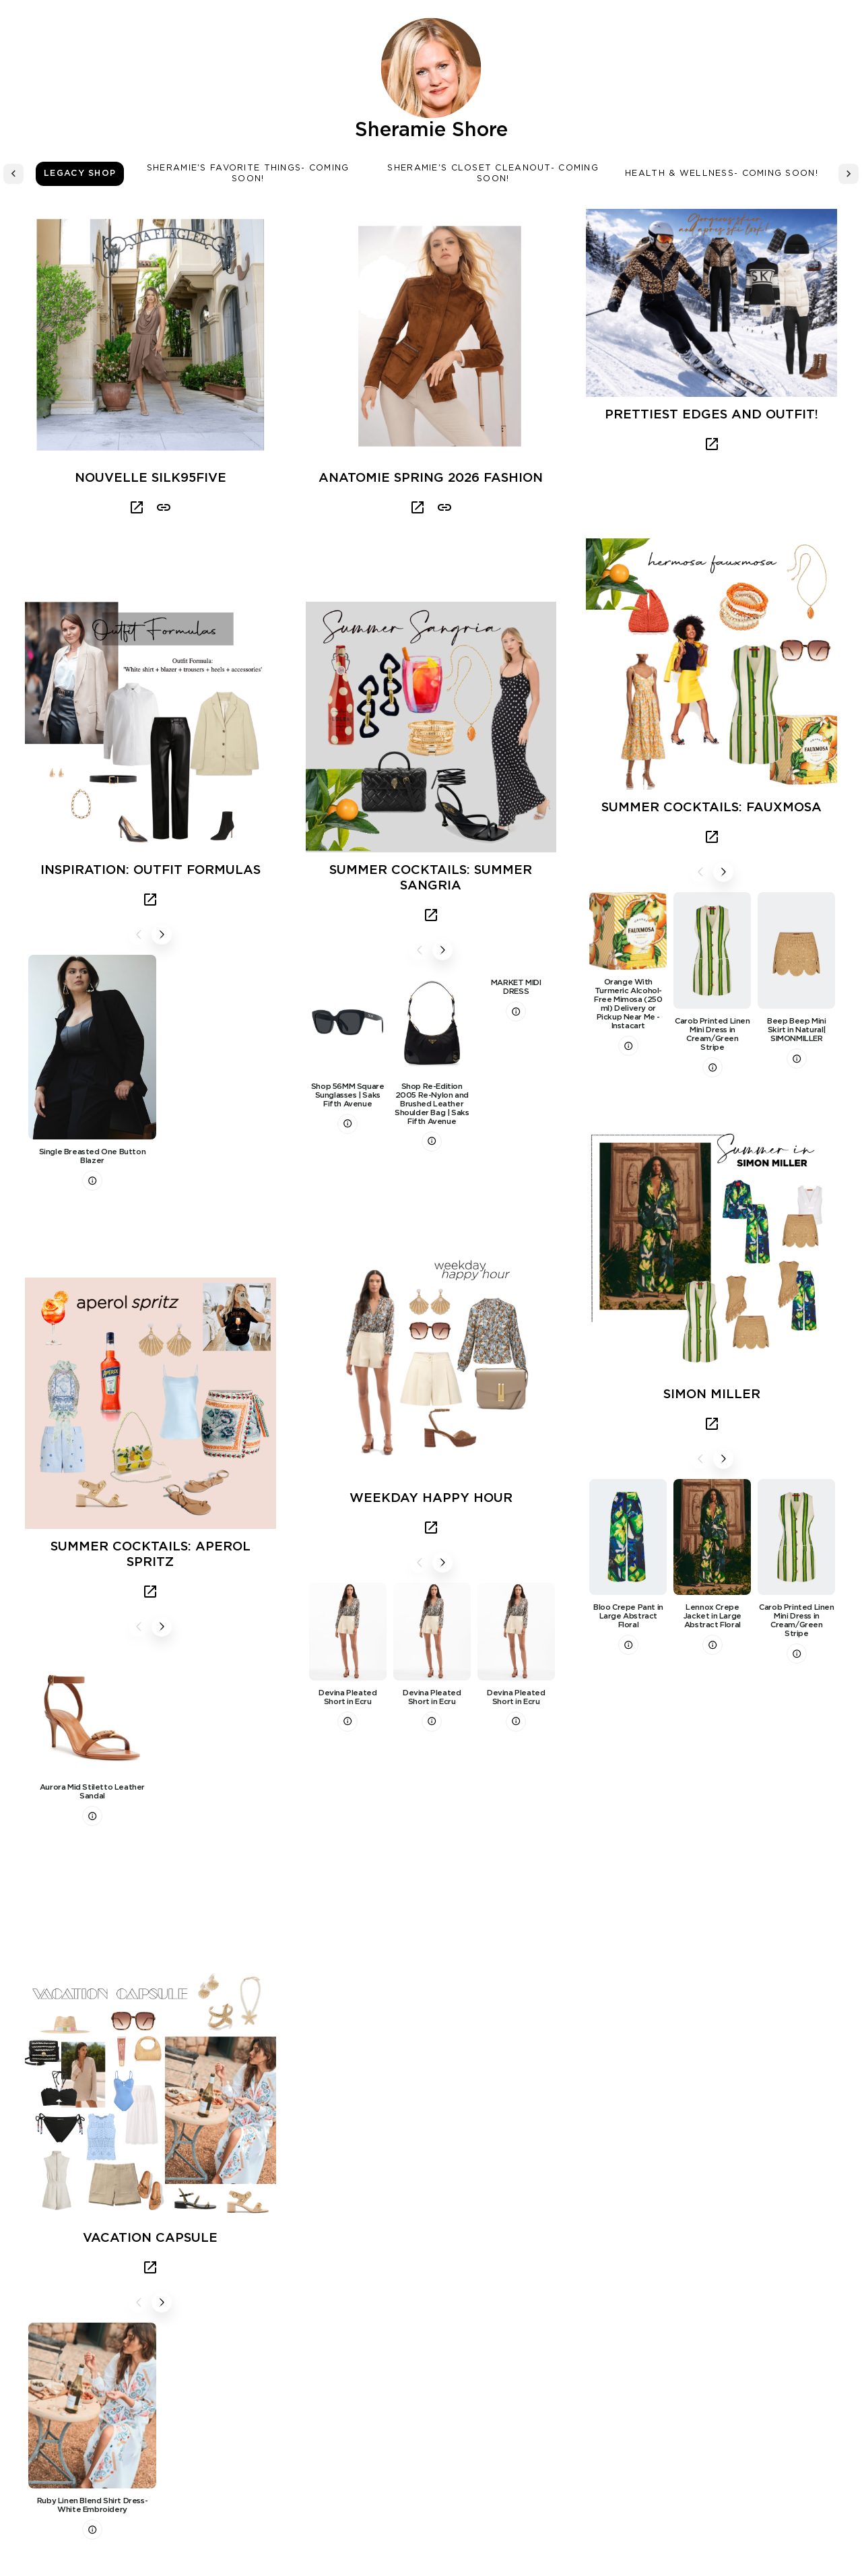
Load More (431, 2426)
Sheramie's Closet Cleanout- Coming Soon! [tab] (493, 174)
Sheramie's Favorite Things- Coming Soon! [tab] (248, 174)
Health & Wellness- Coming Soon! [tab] (721, 174)
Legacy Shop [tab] (80, 174)
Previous (139, 934)
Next (162, 934)
